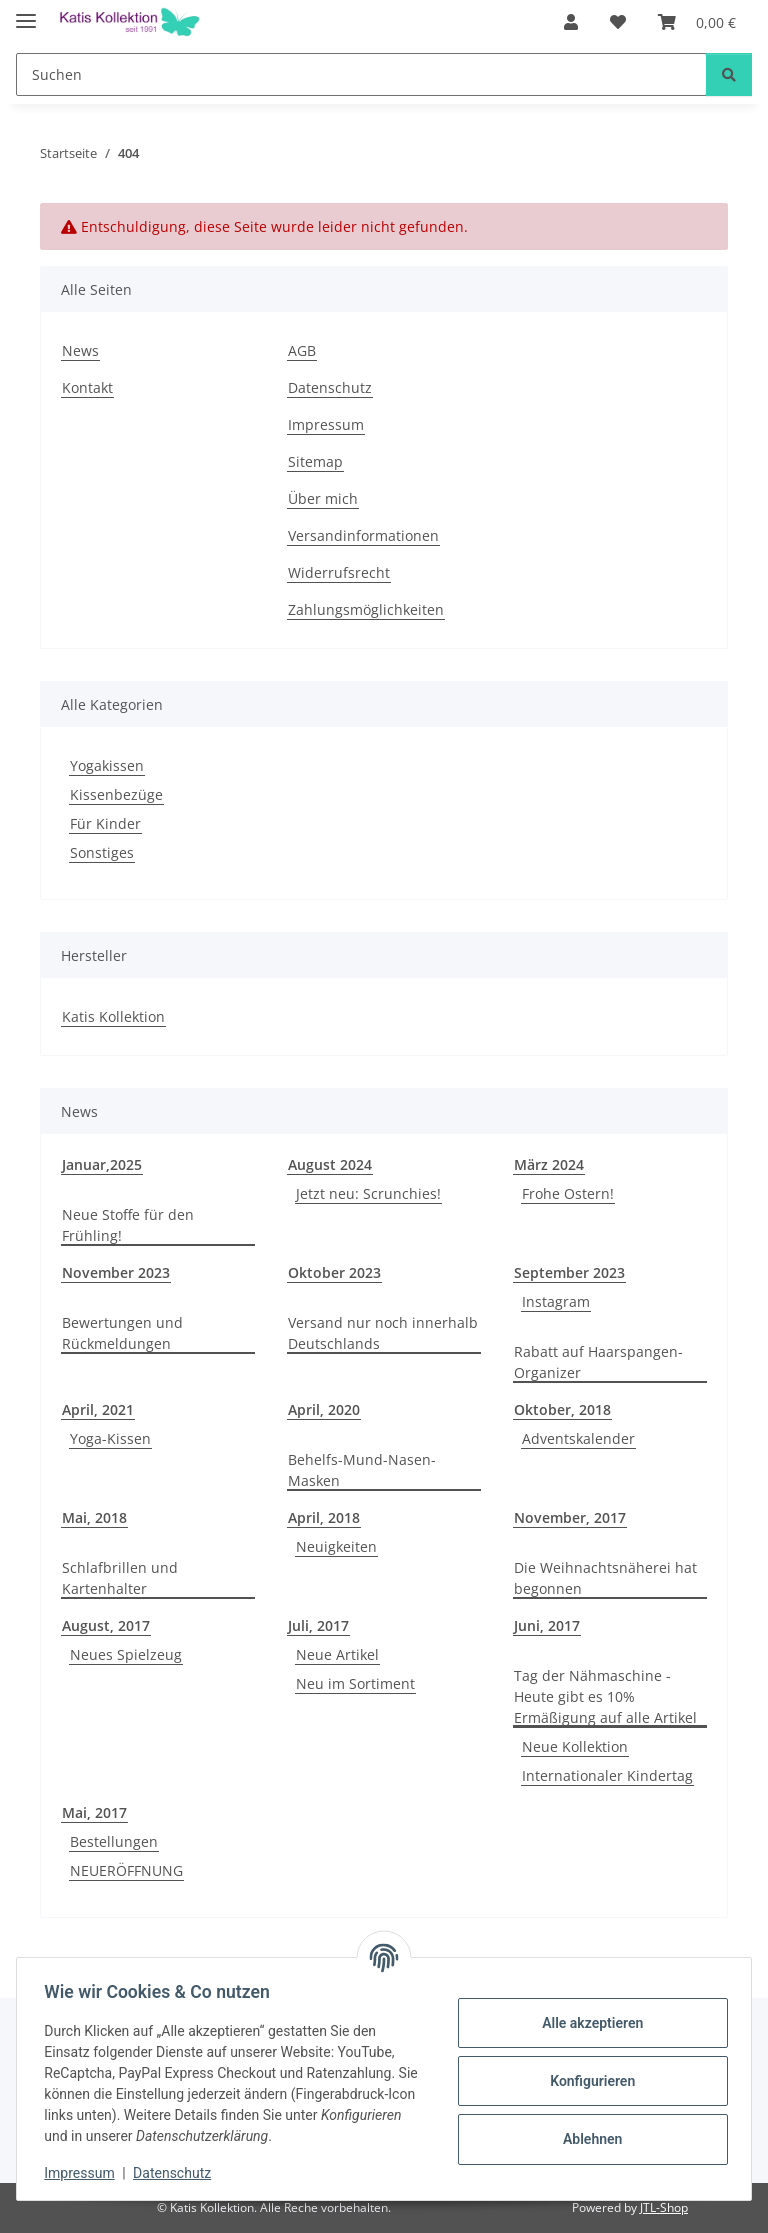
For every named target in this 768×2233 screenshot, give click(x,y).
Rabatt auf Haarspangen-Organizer (598, 1362)
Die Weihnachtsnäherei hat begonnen (605, 1578)
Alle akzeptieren (587, 2023)
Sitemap (315, 461)
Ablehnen (587, 2139)
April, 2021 (98, 1409)
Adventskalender (578, 1438)
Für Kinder (105, 823)
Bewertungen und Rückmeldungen (122, 1333)
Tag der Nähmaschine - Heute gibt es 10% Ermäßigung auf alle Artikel (605, 1696)
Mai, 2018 (94, 1517)
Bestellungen (114, 1841)
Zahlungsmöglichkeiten (366, 609)
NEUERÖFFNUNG (126, 1870)
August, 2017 (106, 1625)
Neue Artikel (337, 1654)
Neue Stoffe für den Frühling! (128, 1225)
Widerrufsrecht (339, 572)
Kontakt (87, 387)
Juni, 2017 (547, 1625)
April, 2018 (324, 1517)
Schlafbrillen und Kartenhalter (120, 1578)
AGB (302, 350)
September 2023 (569, 1272)
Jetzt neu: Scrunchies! (368, 1193)
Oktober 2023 (334, 1272)
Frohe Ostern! (568, 1193)
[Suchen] (361, 74)
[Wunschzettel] (618, 22)
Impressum (84, 2173)
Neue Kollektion (575, 1746)
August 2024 (330, 1164)
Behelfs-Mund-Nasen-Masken (362, 1470)
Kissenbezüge (116, 794)
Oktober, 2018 (562, 1409)
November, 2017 (570, 1517)
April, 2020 (324, 1409)
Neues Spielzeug (126, 1654)
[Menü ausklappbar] (26, 12)
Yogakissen (107, 765)
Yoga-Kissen (110, 1438)
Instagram (556, 1301)
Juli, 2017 (318, 1625)
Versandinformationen (363, 535)
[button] (571, 22)
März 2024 (549, 1164)
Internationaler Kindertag (607, 1775)
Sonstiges (102, 852)
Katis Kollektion (113, 1016)
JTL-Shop (664, 2207)
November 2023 (116, 1272)
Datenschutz (177, 2173)
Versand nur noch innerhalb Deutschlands (383, 1333)
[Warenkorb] (697, 22)
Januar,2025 (102, 1164)
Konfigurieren (587, 2081)
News (80, 350)
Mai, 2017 (94, 1812)
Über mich (323, 498)
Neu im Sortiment (355, 1683)
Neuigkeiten (336, 1546)
